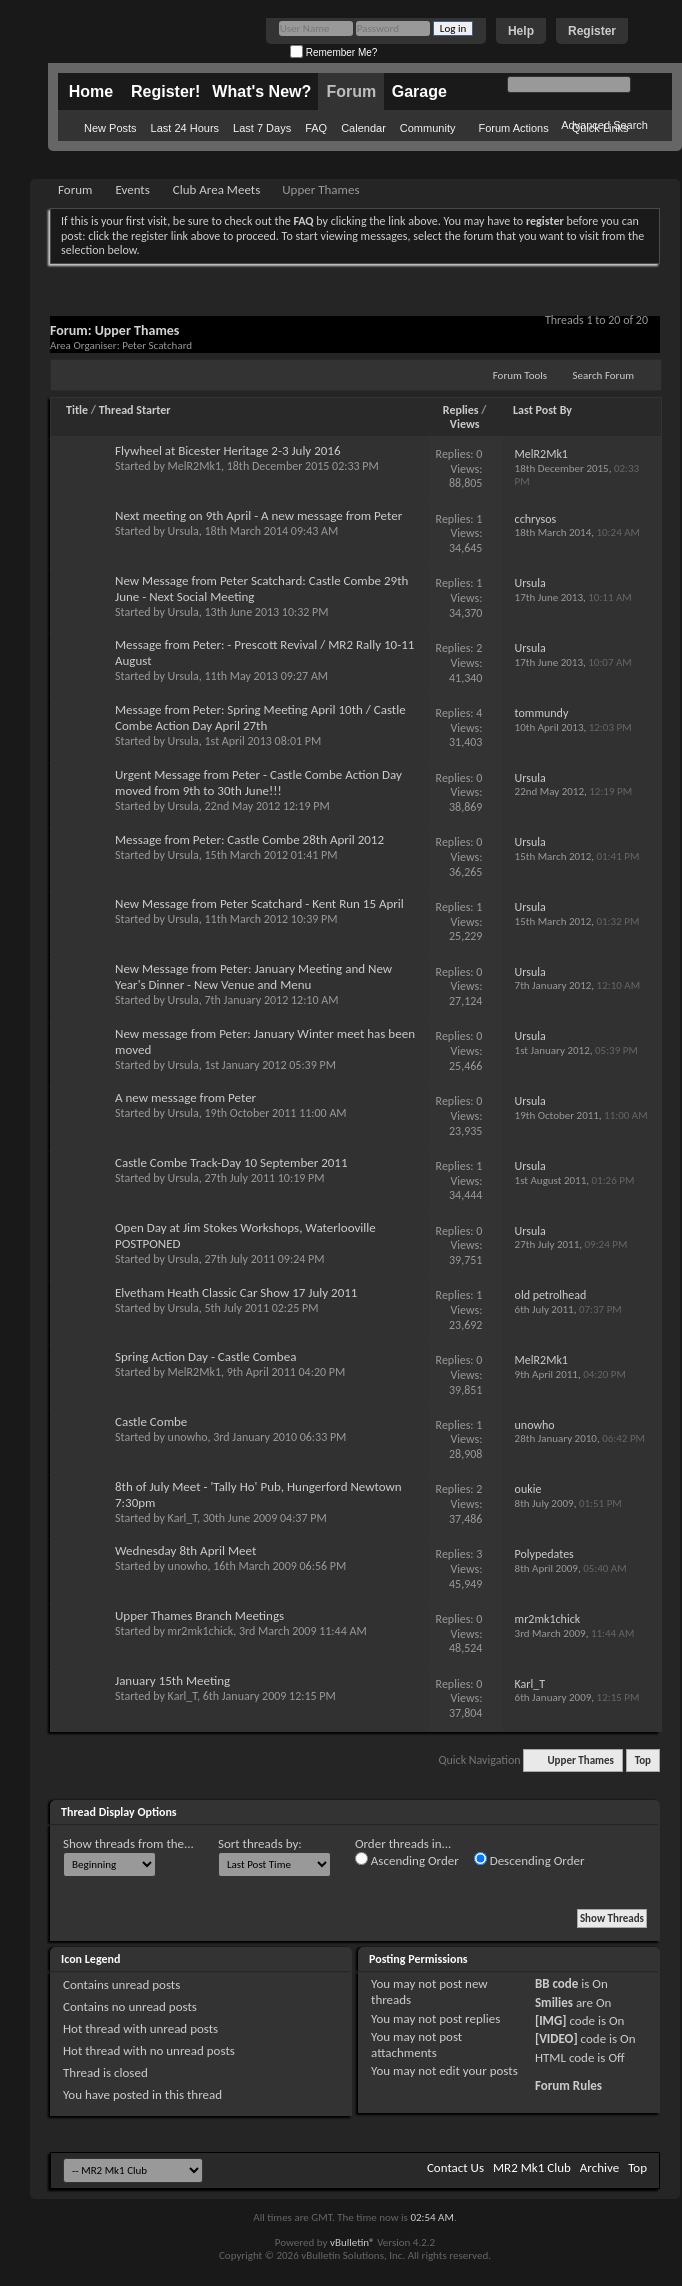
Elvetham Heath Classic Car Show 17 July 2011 (236, 1292)
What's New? (261, 91)
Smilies (554, 2002)
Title (77, 410)
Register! (165, 91)
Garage (419, 91)
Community (428, 128)
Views (465, 424)
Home (91, 91)
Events (132, 189)
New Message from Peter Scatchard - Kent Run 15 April (259, 903)
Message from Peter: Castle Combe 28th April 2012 (249, 839)
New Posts (110, 128)
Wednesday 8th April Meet (185, 1550)
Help (521, 31)
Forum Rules (568, 2085)
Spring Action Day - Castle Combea (205, 1356)
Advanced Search (604, 125)
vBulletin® (352, 2242)
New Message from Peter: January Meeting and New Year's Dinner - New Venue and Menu (253, 976)
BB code (556, 1983)
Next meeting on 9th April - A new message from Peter (258, 515)
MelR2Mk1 (194, 466)
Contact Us (455, 2167)
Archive (599, 2167)
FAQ (316, 128)
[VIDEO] (556, 2038)
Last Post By (542, 410)
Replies (461, 410)
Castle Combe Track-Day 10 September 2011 (231, 1162)
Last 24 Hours (185, 128)
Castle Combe (151, 1421)
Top (643, 1760)
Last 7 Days (262, 128)
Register (592, 31)
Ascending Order (407, 1860)
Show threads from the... (128, 1843)
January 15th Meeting (172, 1680)
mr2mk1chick (201, 1631)
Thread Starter (135, 410)
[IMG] (551, 2020)
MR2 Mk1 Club (532, 2167)
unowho (188, 1437)
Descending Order (529, 1860)
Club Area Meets (216, 189)
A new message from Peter (185, 1097)
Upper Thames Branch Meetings (199, 1615)
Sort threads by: (260, 1843)
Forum (351, 91)
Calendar (363, 128)
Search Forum (604, 375)
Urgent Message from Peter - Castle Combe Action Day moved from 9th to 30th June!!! (258, 782)
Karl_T (182, 1518)
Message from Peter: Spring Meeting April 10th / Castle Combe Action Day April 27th (260, 717)
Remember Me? (333, 52)
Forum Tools (520, 375)
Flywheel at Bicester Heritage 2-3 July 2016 (228, 450)
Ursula (183, 531)
